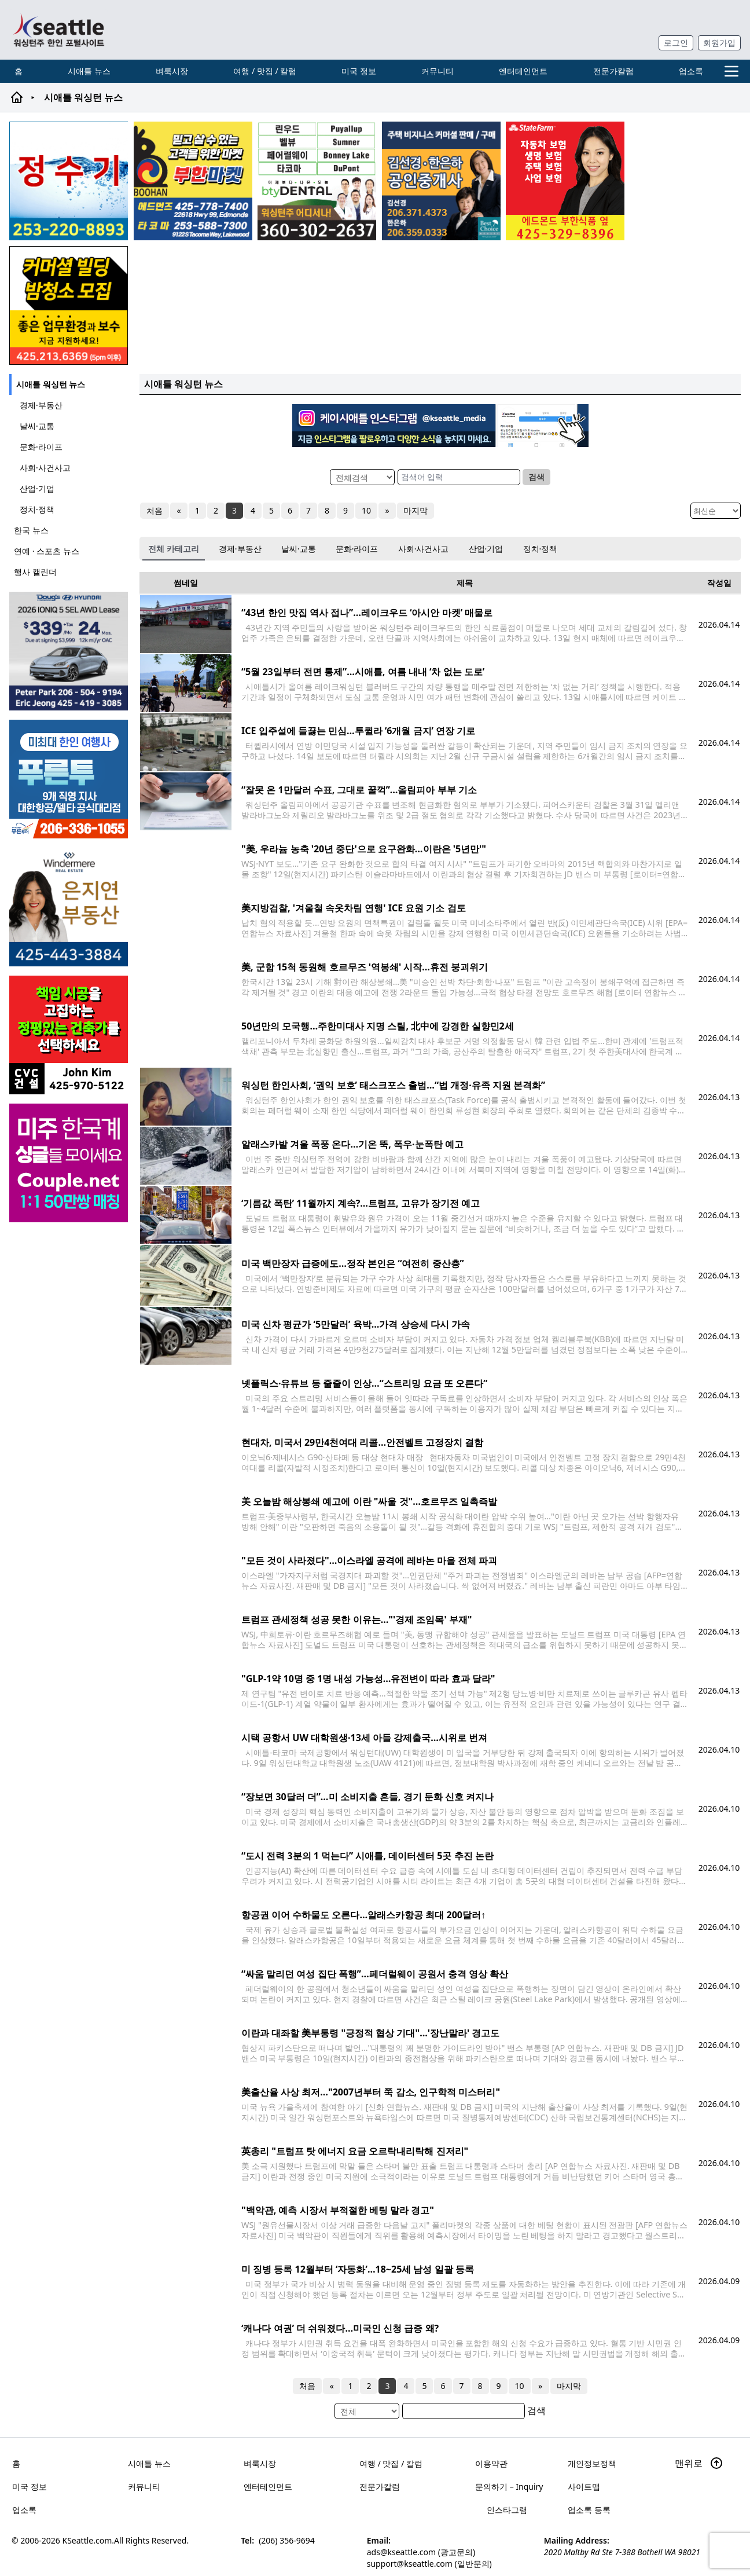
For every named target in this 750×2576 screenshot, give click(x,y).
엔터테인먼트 (523, 70)
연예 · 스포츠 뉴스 (46, 550)
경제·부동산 (41, 405)
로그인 (676, 42)
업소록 (691, 70)
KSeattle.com (87, 2540)
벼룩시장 (172, 70)
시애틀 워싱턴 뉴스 (50, 384)
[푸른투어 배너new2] (69, 779)
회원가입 (719, 42)
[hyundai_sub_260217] (69, 651)
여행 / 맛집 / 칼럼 (264, 70)
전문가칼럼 (613, 70)
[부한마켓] (193, 181)
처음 (154, 510)
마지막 (414, 510)
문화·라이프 (41, 446)
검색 (536, 476)
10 (365, 510)
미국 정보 (358, 70)
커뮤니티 (437, 70)
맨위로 (699, 2463)
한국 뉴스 (31, 530)
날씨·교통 (37, 425)
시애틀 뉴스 (89, 70)
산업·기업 (37, 488)
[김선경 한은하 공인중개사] (441, 181)
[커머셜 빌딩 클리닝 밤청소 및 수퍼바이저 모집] (68, 305)
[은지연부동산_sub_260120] (69, 907)
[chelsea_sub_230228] (565, 181)
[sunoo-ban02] (69, 1163)
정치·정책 (37, 509)
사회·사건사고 (45, 467)
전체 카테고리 (173, 548)
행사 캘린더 (35, 571)
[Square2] (317, 181)
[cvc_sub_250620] (69, 1035)
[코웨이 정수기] (68, 181)
